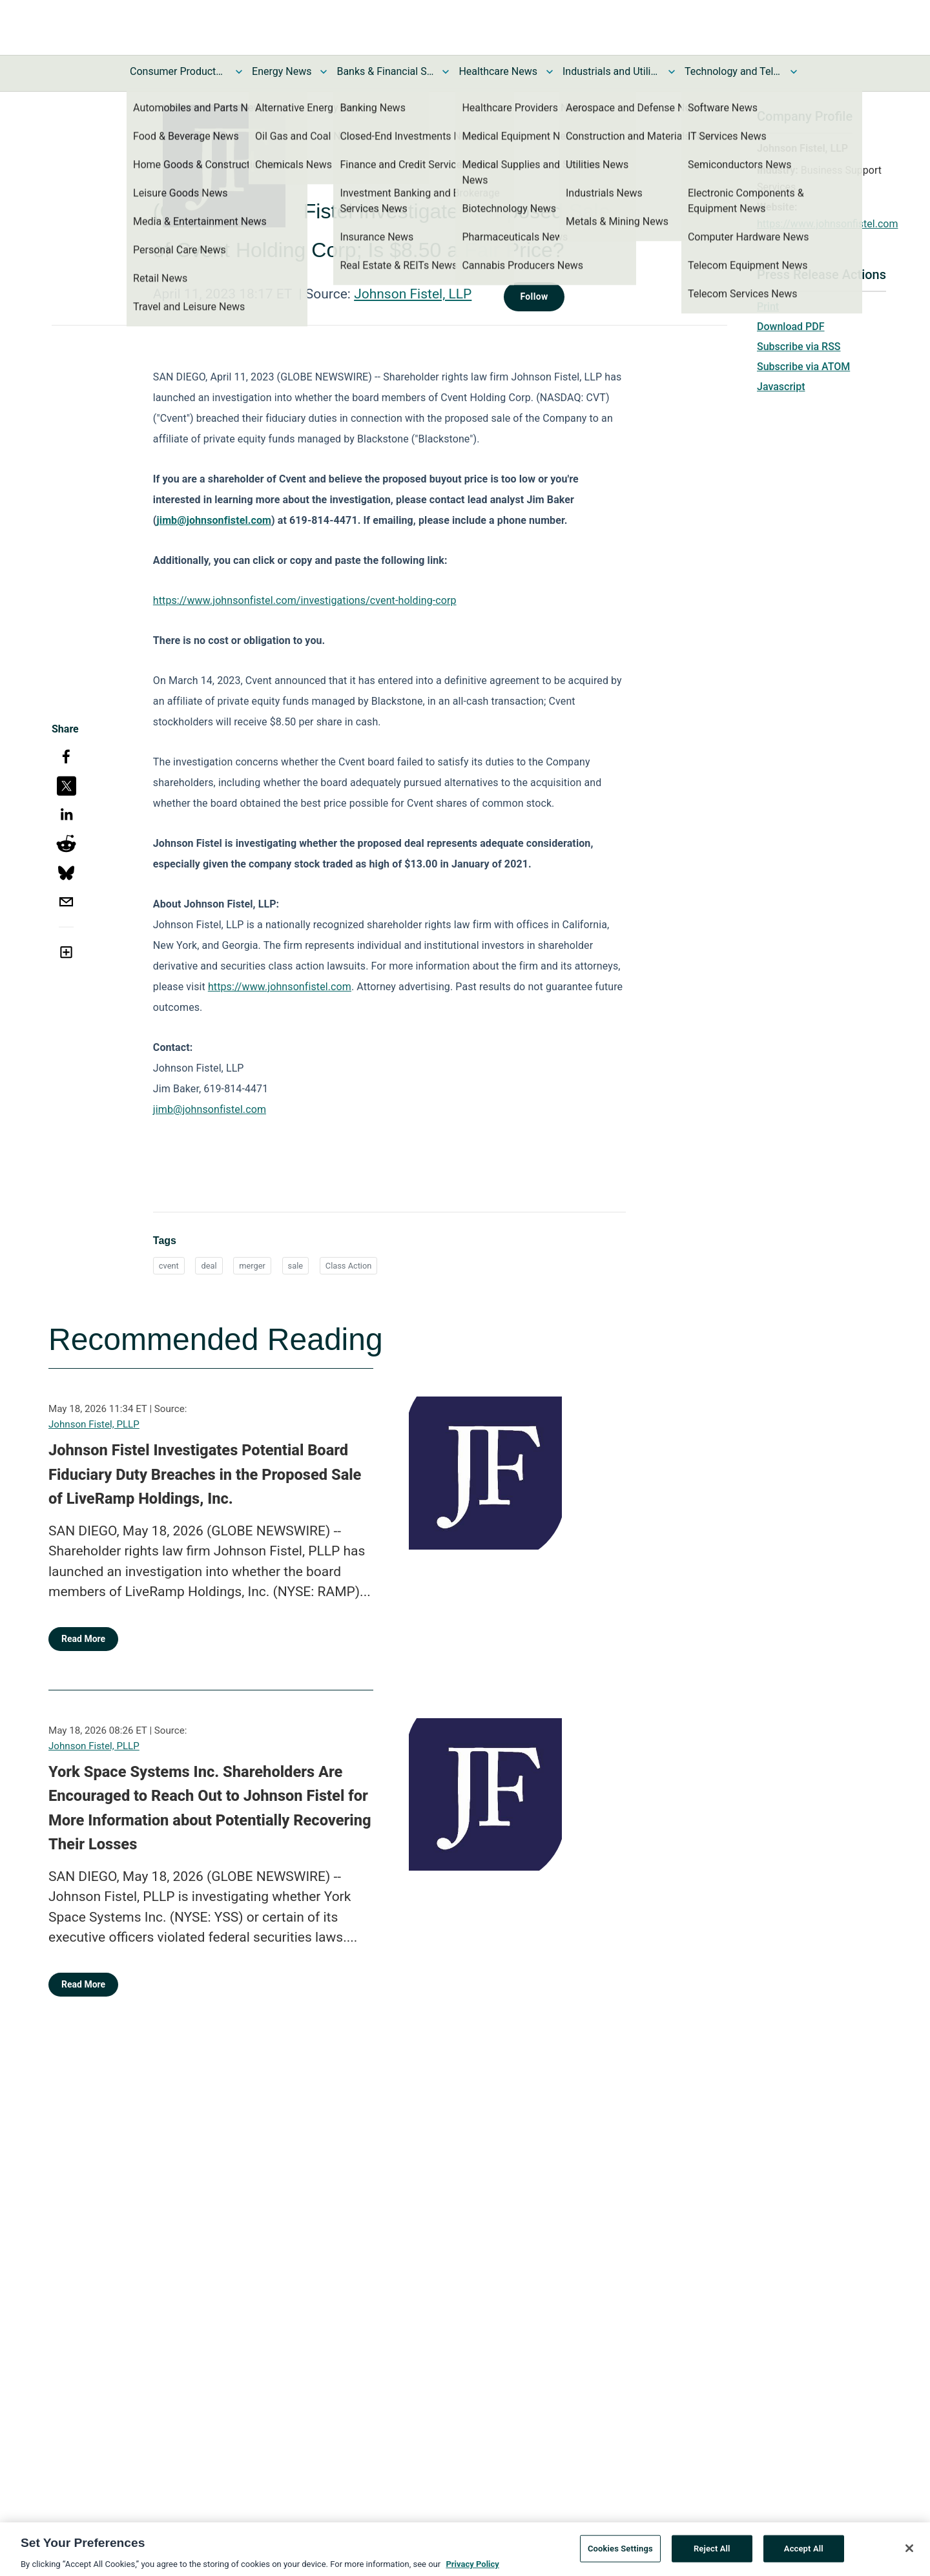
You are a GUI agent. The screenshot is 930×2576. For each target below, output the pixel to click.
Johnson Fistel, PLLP (94, 1424)
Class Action (349, 1266)
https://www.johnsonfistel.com (827, 224)
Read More (83, 1639)
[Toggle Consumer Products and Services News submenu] (238, 71)
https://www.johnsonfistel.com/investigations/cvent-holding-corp (305, 600)
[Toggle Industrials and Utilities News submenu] (671, 71)
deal (208, 1266)
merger (252, 1266)
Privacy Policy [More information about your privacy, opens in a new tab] (472, 2568)
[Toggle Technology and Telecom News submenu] (793, 71)
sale (295, 1266)
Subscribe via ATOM (803, 366)
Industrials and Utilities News (611, 71)
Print (768, 306)
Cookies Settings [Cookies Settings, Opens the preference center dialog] (620, 2553)
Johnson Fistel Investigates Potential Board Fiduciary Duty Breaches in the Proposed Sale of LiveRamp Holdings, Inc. (204, 1474)
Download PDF (791, 326)
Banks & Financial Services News (384, 71)
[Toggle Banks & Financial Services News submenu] (445, 71)
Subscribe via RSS (799, 346)
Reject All (712, 2553)
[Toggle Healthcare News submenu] (549, 71)
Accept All (803, 2553)
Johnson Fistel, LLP (412, 294)
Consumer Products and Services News (178, 71)
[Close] (909, 2553)
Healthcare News (498, 71)
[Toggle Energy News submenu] (323, 71)
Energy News (281, 71)
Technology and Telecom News (733, 71)
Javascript (781, 386)
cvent (169, 1266)
